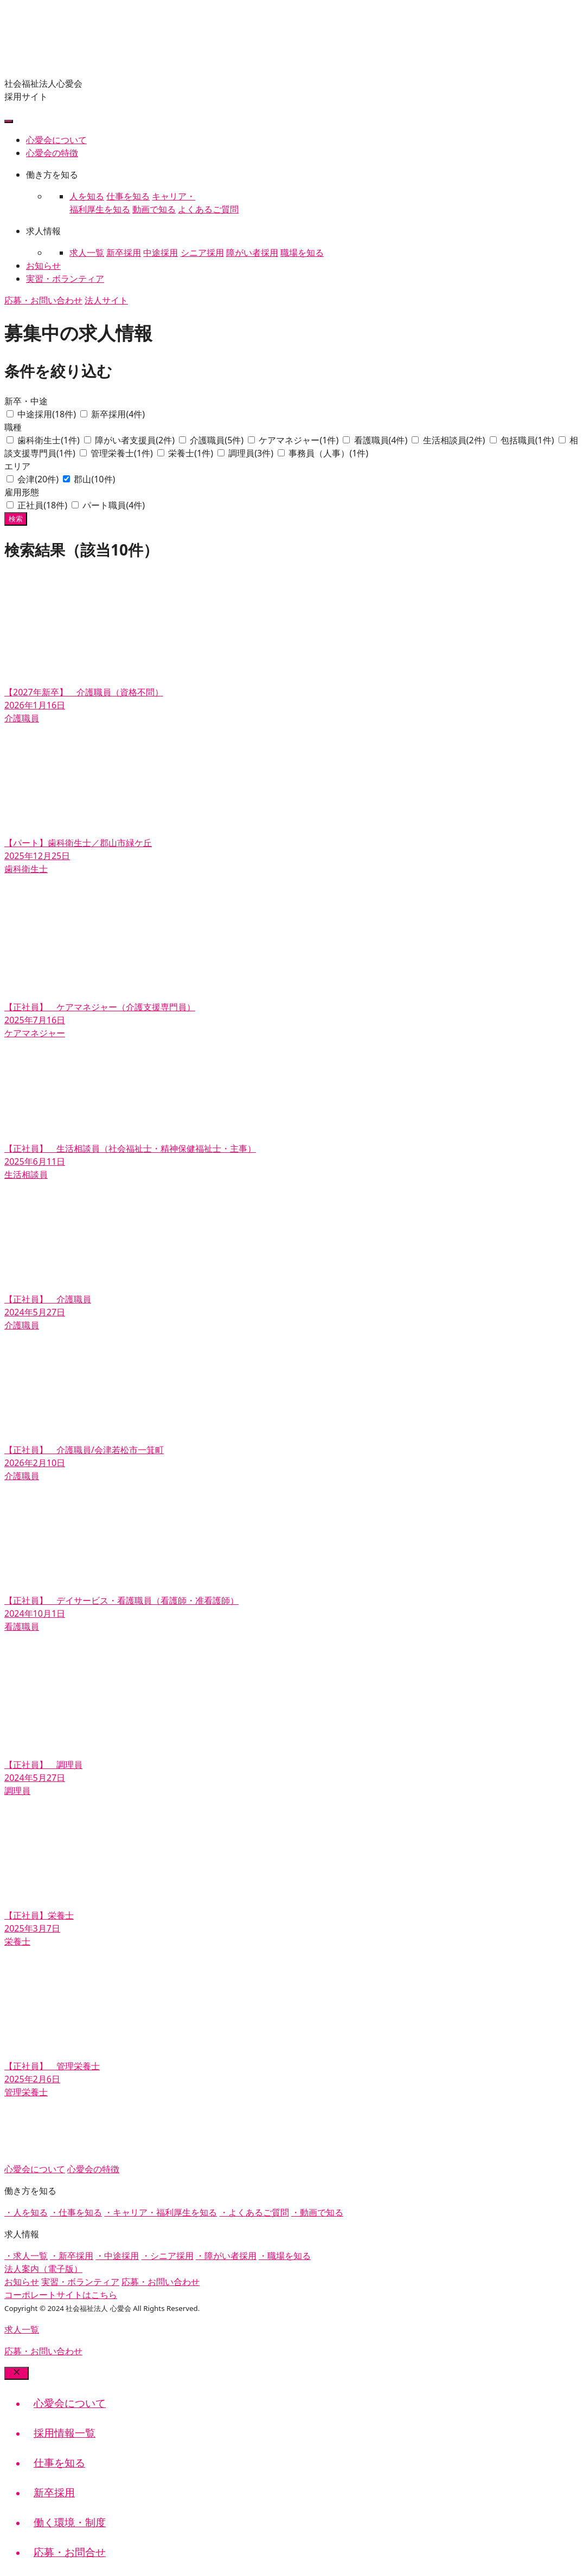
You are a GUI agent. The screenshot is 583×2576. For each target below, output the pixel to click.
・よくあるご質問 (254, 2212)
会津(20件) (39, 479)
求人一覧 (86, 253)
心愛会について (56, 140)
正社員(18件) (43, 505)
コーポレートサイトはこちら (60, 2295)
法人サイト (106, 300)
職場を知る (302, 253)
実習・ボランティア (65, 279)
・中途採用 (117, 2256)
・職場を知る (285, 2256)
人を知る (86, 196)
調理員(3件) (252, 453)
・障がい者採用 (226, 2256)
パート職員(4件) (113, 505)
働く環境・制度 (70, 2522)
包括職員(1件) (528, 440)
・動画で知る (317, 2212)
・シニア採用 (168, 2256)
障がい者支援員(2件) (136, 440)
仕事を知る (128, 196)
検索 (16, 519)
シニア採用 (202, 253)
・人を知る (26, 2212)
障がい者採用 (252, 253)
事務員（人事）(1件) (328, 453)
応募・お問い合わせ (43, 300)
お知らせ (43, 266)
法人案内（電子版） (43, 2269)
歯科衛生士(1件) (49, 440)
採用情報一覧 (64, 2433)
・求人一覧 (26, 2256)
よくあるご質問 (208, 209)
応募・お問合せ (70, 2552)
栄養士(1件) (191, 453)
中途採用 (160, 253)
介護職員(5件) (218, 440)
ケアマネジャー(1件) (300, 440)
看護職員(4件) (382, 440)
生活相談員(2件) (455, 440)
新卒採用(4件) (118, 414)
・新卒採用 (71, 2256)
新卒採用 (123, 253)
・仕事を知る (76, 2212)
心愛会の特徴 (52, 153)
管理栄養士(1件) (123, 453)
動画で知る (154, 209)
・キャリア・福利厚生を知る (160, 2212)
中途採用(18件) (47, 414)
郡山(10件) (94, 479)
